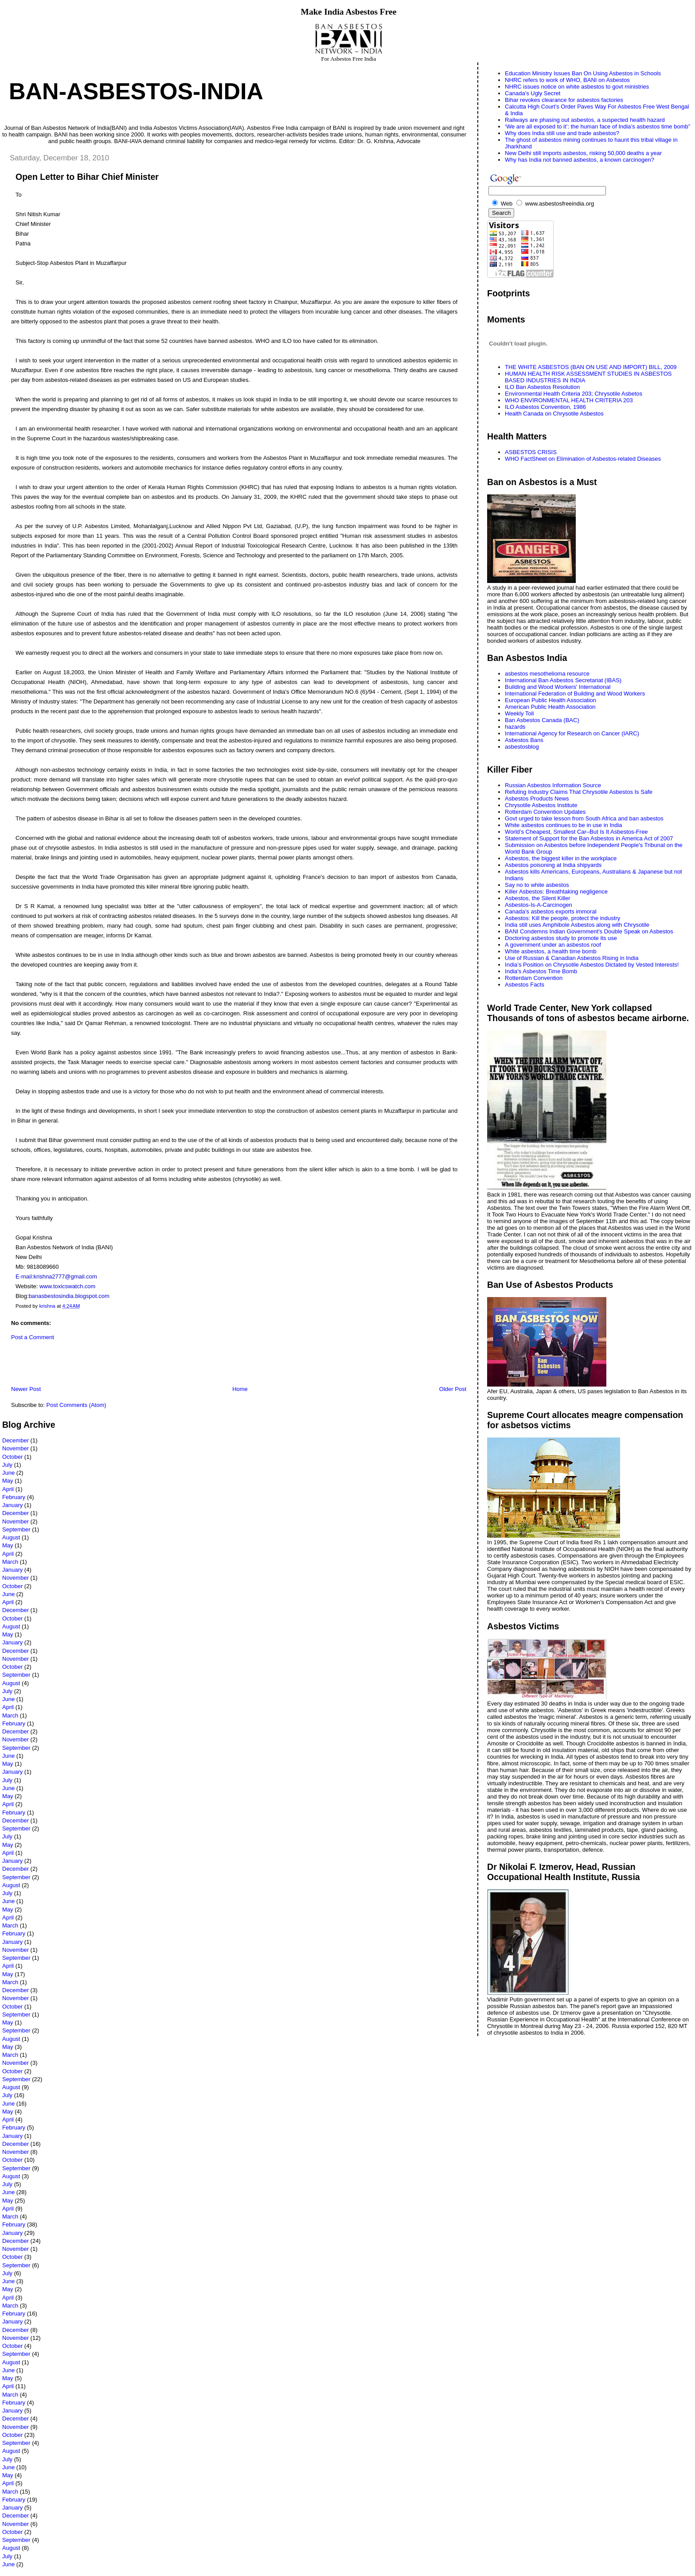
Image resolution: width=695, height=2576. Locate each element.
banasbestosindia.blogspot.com (69, 1296)
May (7, 1480)
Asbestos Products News (537, 798)
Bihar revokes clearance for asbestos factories (564, 100)
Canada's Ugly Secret (532, 93)
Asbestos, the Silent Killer (537, 898)
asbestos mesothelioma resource (547, 673)
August (11, 1537)
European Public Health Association (550, 700)
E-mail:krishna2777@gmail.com (56, 1276)
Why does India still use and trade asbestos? (562, 133)
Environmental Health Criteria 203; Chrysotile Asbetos (573, 393)
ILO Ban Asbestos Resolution (542, 387)
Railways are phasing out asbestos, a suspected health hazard (585, 120)
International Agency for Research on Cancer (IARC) (572, 733)
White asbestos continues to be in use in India (563, 825)
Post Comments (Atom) (76, 1405)
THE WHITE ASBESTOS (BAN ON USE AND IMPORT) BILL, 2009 (590, 367)
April (8, 1489)
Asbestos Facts (524, 984)
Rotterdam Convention (533, 978)
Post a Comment (32, 1337)
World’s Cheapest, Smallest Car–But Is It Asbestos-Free (576, 831)
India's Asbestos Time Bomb (541, 971)
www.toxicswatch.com (67, 1286)
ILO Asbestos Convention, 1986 (545, 407)
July (7, 1464)
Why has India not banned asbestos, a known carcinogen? (579, 159)
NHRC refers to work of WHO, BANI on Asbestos (567, 80)
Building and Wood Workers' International (557, 687)
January (12, 1505)
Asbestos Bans (524, 740)
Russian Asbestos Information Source (553, 785)
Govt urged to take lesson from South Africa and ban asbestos (584, 818)
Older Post (452, 1389)
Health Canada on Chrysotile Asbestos (554, 413)
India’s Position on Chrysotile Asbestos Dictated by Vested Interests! (592, 964)
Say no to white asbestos (537, 885)
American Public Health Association (550, 706)
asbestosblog (522, 746)
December (15, 1440)
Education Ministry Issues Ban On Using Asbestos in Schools (583, 73)
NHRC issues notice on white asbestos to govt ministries (577, 86)
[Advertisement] (106, 1365)
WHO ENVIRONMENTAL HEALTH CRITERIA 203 (569, 400)
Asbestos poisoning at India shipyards (553, 865)
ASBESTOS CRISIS (531, 452)
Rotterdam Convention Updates (545, 811)
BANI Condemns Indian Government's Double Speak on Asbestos (589, 931)
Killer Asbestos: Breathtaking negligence (556, 891)
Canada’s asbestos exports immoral (550, 911)
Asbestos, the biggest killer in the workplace (561, 858)
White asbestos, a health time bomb (551, 951)
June (8, 1472)
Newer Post (26, 1389)
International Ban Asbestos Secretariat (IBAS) (563, 680)
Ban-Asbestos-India (136, 91)
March (10, 1561)
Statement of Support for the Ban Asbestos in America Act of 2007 (589, 838)
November (15, 1448)
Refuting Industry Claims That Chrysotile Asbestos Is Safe (578, 792)
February (13, 1497)
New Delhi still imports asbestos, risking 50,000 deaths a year (583, 153)
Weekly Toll (519, 713)
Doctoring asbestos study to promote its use (561, 938)
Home (240, 1389)
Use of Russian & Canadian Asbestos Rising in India (571, 958)
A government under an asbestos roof (553, 944)
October (12, 1456)
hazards (515, 726)
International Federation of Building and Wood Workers (575, 693)
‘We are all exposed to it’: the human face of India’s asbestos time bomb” (597, 126)
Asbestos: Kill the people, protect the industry (562, 918)
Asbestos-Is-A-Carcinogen (538, 904)
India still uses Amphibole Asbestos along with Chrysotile (577, 924)
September (16, 1529)
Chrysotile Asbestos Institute (541, 805)
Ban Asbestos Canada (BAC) (542, 720)
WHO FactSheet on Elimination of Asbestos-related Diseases (583, 458)
